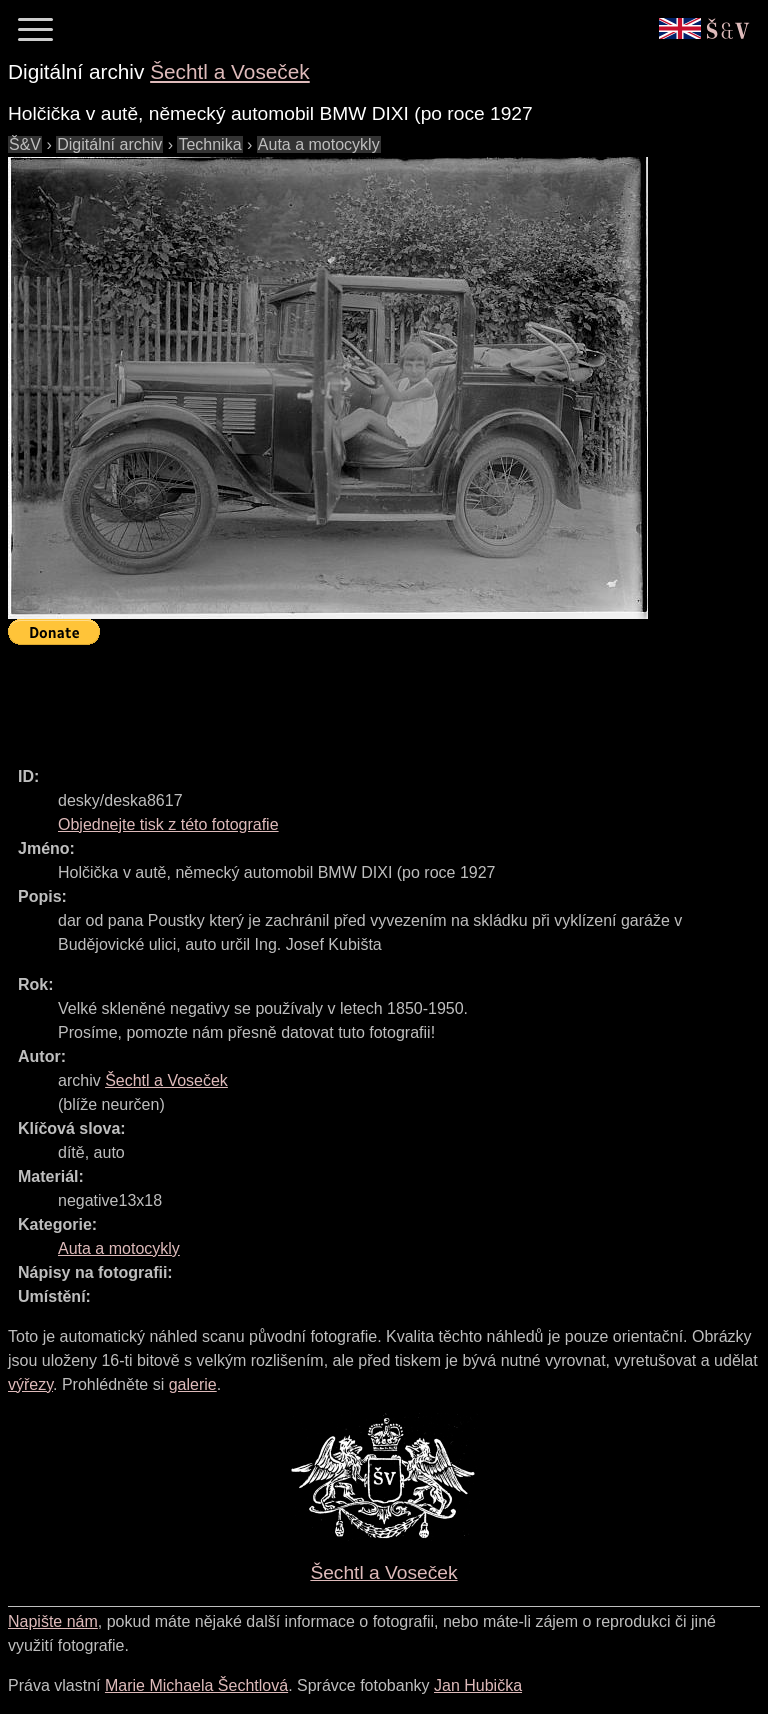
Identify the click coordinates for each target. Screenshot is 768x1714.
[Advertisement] (372, 697)
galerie (193, 1384)
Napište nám (53, 1621)
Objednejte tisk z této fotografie (168, 824)
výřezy (30, 1384)
